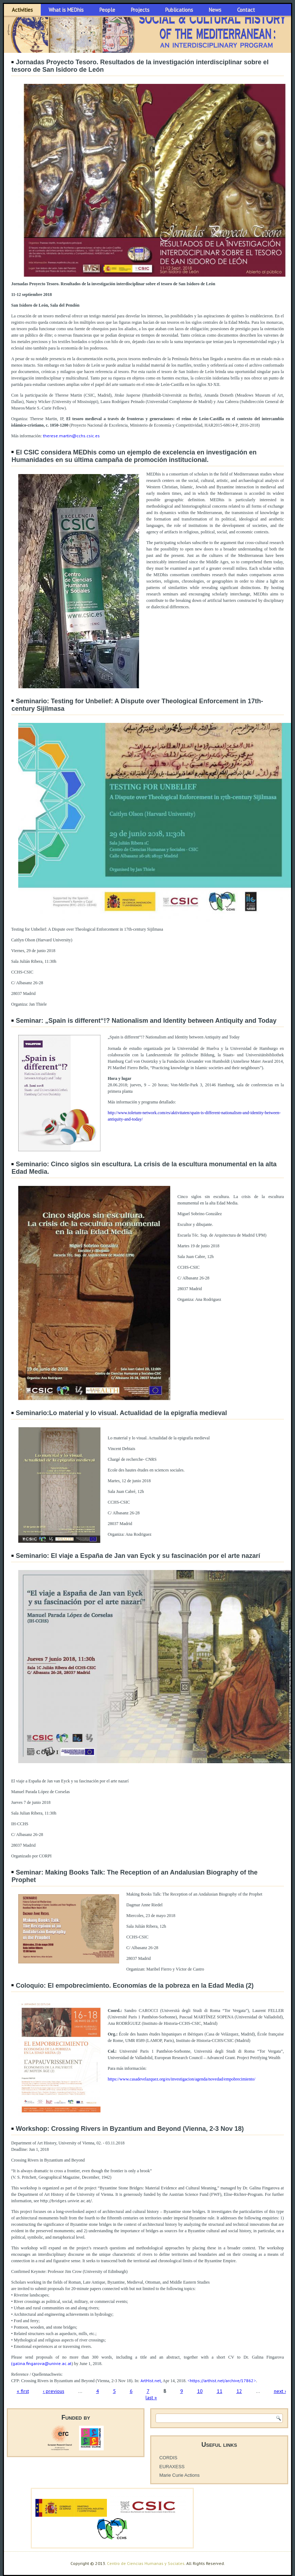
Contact (246, 9)
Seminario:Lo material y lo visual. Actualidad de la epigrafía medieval (121, 1413)
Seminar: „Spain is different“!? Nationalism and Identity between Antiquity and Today (146, 1020)
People (107, 9)
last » (151, 2397)
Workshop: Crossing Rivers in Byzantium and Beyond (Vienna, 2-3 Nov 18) (130, 2128)
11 (219, 2391)
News (215, 9)
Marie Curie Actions (179, 2475)
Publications (179, 9)
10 (200, 2391)
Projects (140, 9)
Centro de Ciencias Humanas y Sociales (146, 2563)
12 (239, 2391)
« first (23, 2391)
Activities (22, 9)
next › (280, 2391)
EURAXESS (172, 2466)
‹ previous (53, 2391)
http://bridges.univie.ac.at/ (66, 2200)
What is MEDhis (66, 9)
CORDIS (168, 2457)
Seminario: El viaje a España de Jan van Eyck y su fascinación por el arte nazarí (138, 1555)
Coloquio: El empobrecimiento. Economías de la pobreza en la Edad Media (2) (135, 1985)
